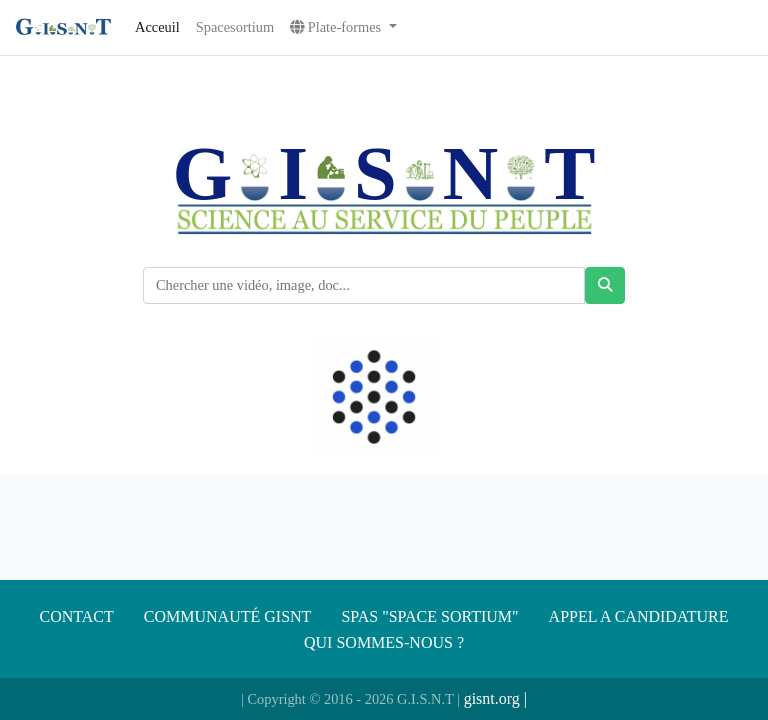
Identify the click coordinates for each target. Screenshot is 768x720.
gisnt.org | (495, 698)
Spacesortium (235, 27)
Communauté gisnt (228, 616)
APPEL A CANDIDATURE (639, 616)
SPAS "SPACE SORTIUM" (429, 616)
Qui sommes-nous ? (384, 642)
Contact (77, 616)
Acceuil (157, 27)
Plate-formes (337, 27)
